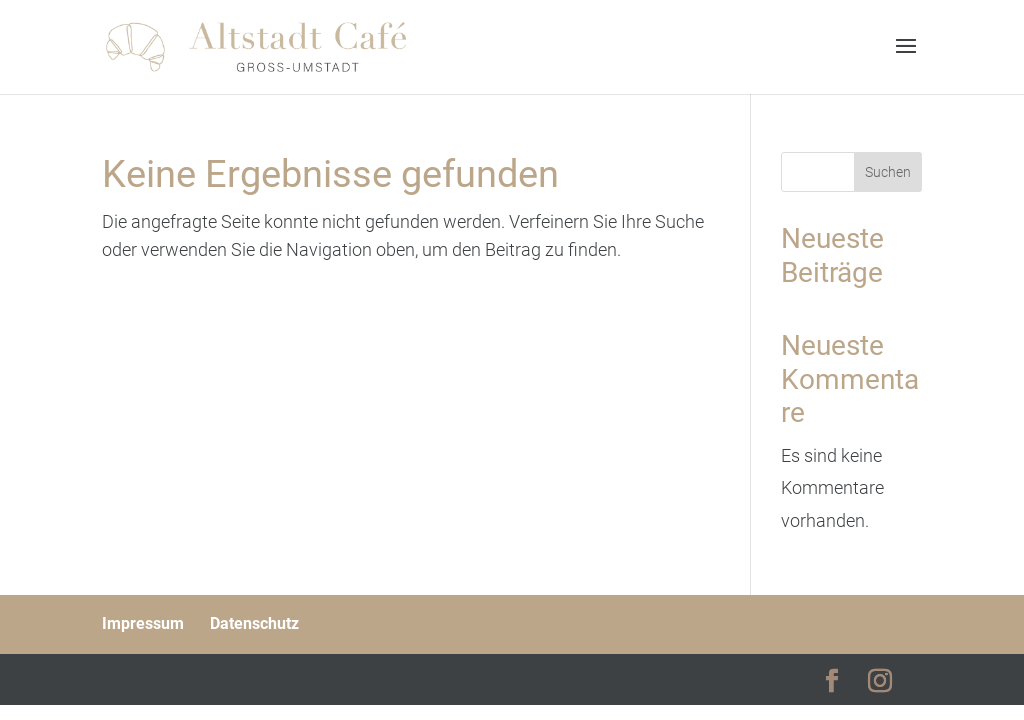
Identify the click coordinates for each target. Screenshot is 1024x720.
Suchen (888, 172)
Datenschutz (254, 623)
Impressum (143, 623)
